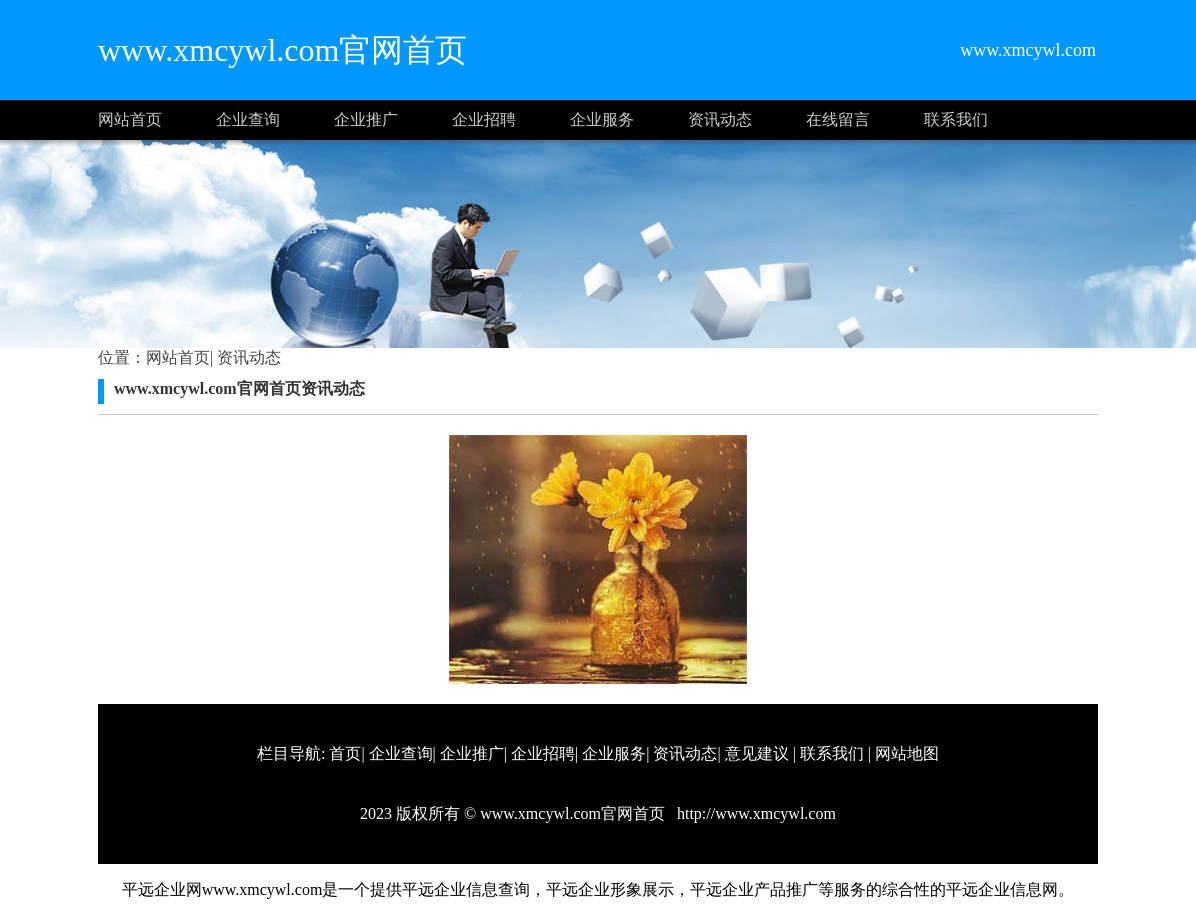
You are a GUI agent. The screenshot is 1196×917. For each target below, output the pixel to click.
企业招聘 (484, 119)
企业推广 (366, 119)
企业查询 (248, 119)
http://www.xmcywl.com (754, 813)
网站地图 (907, 753)
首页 (345, 753)
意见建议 (757, 753)
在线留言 (838, 119)
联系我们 (956, 119)
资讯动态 (720, 119)
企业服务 (602, 119)
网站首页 (130, 119)
